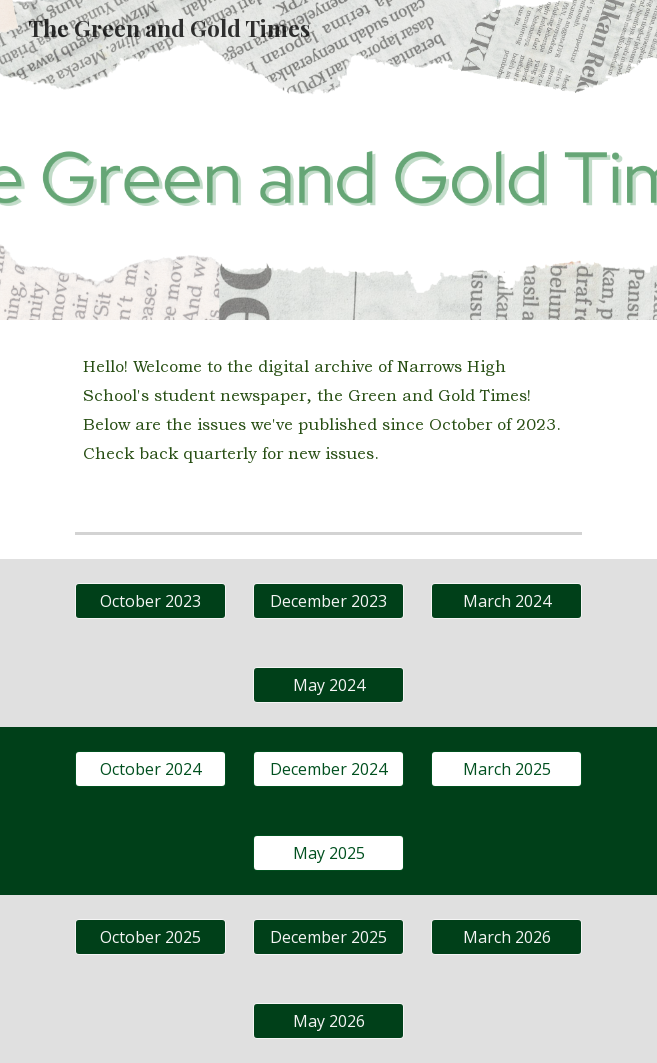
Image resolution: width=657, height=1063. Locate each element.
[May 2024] (328, 685)
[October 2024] (150, 769)
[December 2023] (328, 601)
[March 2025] (506, 769)
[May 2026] (328, 1021)
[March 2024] (506, 601)
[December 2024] (328, 769)
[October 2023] (150, 601)
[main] (328, 410)
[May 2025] (328, 853)
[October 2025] (150, 937)
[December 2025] (328, 937)
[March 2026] (506, 937)
